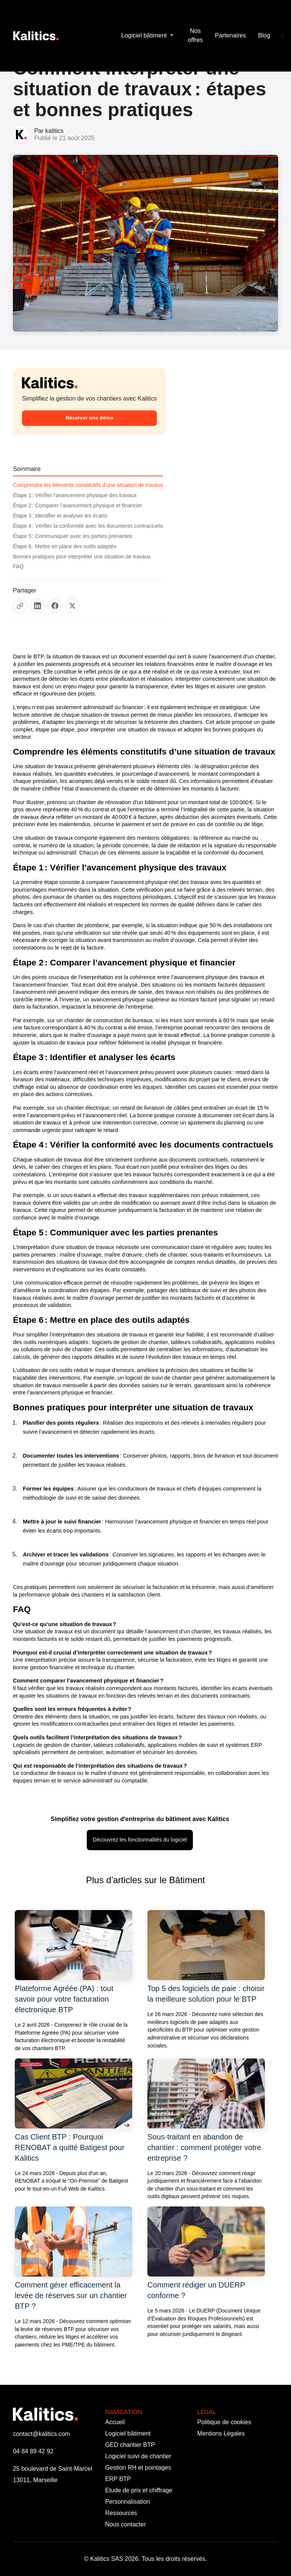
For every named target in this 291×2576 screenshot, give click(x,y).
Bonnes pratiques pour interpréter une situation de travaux (81, 557)
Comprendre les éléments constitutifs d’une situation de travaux (88, 485)
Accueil (115, 2422)
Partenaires (230, 35)
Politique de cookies (224, 2422)
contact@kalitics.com (41, 2434)
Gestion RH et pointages (138, 2467)
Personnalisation (127, 2501)
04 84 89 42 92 (33, 2451)
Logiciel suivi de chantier (138, 2456)
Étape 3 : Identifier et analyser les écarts (60, 516)
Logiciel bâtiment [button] (145, 35)
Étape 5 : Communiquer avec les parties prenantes (72, 536)
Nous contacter (125, 2524)
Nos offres (195, 35)
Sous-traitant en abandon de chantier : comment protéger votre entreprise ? (204, 2147)
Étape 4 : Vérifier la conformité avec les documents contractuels (88, 526)
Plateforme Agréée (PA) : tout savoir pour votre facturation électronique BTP (64, 1999)
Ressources (121, 2513)
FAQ (18, 566)
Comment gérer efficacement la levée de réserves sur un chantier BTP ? (71, 2295)
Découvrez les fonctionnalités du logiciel (140, 1840)
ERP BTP (118, 2479)
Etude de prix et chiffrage (138, 2490)
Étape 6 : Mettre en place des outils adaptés (64, 546)
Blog (264, 35)
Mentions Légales (221, 2433)
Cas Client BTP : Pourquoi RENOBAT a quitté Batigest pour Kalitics (69, 2147)
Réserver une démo (89, 418)
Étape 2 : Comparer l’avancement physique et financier (77, 505)
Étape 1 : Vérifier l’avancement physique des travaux (75, 495)
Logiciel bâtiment (127, 2433)
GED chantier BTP (130, 2445)
